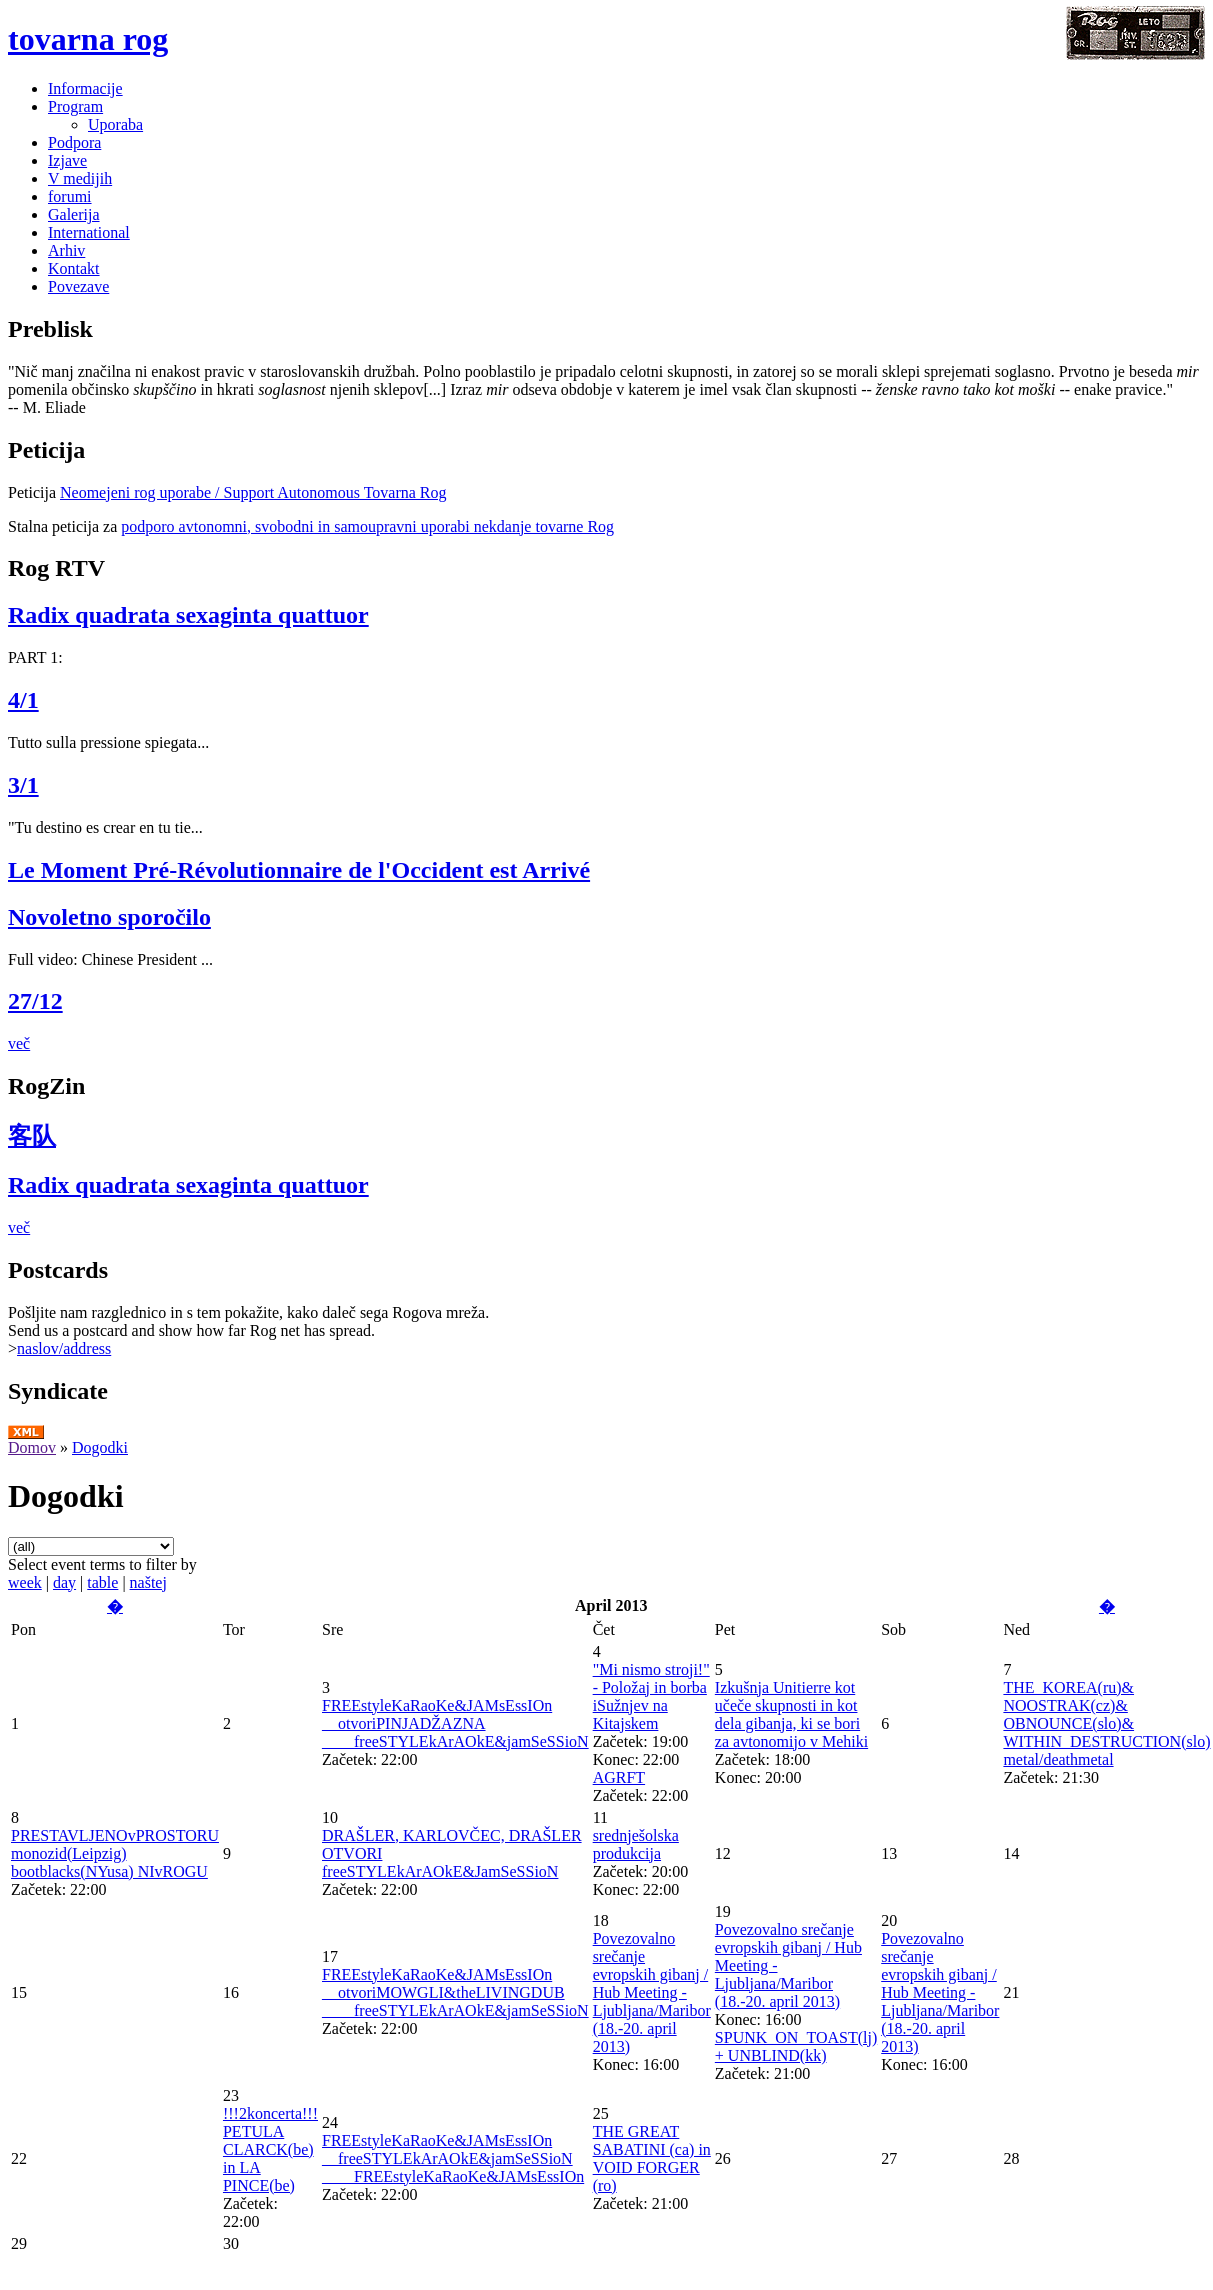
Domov (32, 1447)
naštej (148, 1582)
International (89, 232)
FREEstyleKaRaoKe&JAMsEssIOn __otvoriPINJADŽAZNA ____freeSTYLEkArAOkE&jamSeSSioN (455, 1723)
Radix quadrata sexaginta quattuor (188, 615)
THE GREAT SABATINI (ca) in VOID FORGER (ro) (652, 2158)
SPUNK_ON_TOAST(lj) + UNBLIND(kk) (796, 2046)
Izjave (67, 160)
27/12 (35, 1001)
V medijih (80, 178)
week (25, 1582)
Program (75, 106)
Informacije (85, 88)
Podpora (74, 142)
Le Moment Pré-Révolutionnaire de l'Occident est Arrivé (299, 870)
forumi (70, 196)
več (19, 1043)
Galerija (74, 214)
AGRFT (619, 1777)
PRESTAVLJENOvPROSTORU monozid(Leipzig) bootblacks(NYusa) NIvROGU (115, 1853)
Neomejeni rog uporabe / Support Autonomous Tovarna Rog (253, 492)
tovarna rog (88, 39)
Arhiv (66, 250)
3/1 (23, 785)
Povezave (78, 286)
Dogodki (100, 1447)
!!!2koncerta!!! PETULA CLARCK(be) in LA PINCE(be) (270, 2149)
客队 (32, 1136)
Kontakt (74, 268)
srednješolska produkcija (636, 1844)
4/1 (23, 700)
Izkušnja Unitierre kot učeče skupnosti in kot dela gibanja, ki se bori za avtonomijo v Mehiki (791, 1714)
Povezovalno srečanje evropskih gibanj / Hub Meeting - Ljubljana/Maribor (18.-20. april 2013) (652, 1992)
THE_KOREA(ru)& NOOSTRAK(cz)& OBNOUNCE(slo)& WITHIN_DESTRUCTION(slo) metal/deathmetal (1106, 1723)
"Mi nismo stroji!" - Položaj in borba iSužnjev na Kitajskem (651, 1696)
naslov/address (64, 1348)
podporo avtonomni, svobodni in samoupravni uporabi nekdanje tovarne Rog (367, 526)
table (102, 1582)
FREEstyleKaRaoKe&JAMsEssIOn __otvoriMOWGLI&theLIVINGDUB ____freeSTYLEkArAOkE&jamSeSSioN (455, 1992)
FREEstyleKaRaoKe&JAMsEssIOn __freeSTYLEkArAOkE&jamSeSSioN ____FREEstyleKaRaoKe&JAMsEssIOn (453, 2158)
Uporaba (115, 124)
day (64, 1582)
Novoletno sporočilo (109, 917)
